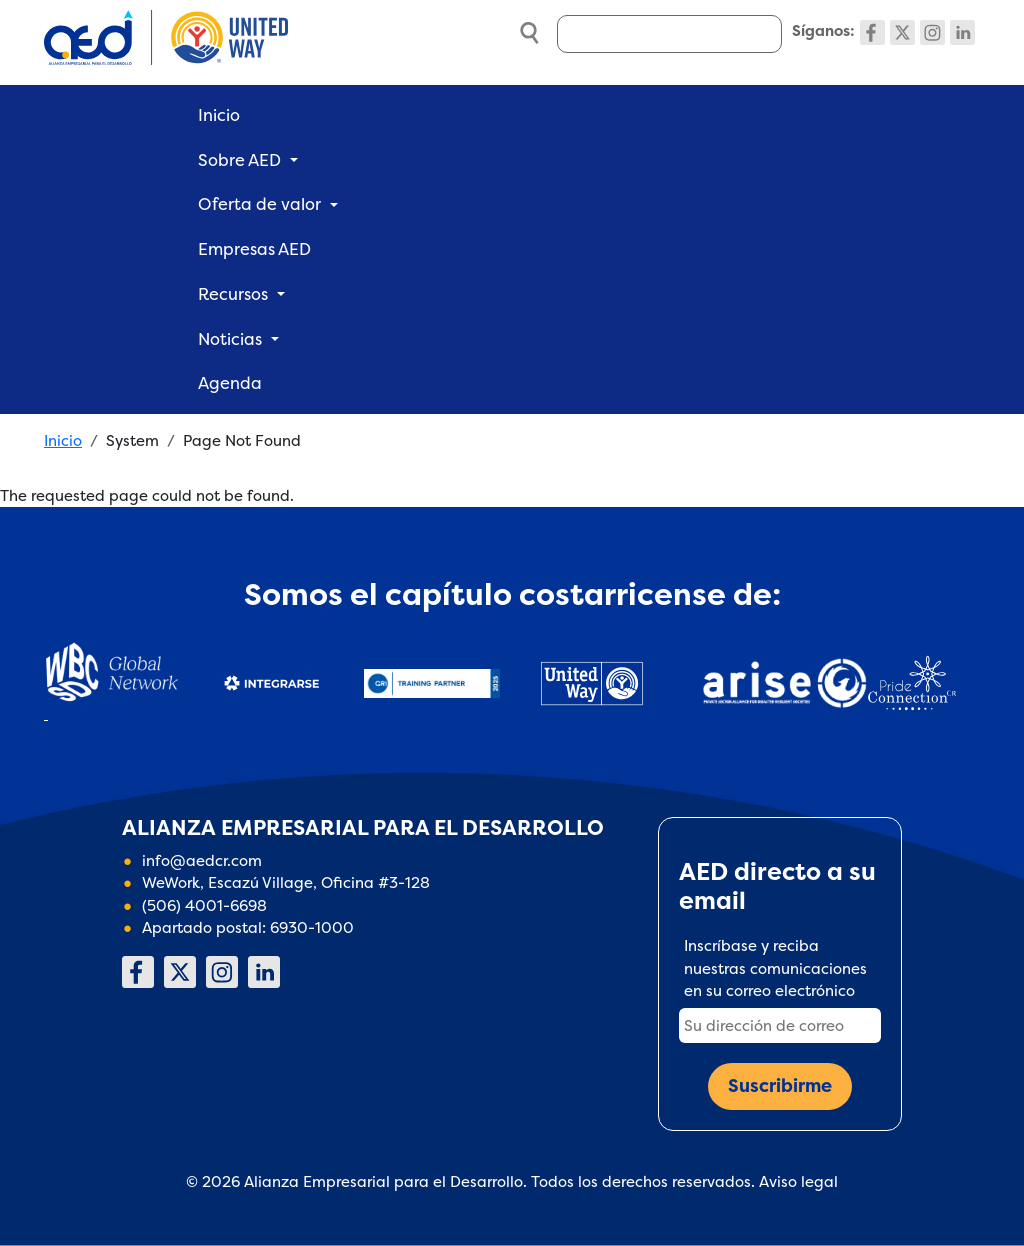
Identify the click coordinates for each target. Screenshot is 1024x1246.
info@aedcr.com (202, 860)
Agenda (230, 383)
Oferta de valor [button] (259, 204)
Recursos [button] (233, 294)
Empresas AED (254, 249)
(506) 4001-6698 (204, 905)
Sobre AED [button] (239, 160)
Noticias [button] (230, 339)
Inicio (219, 115)
